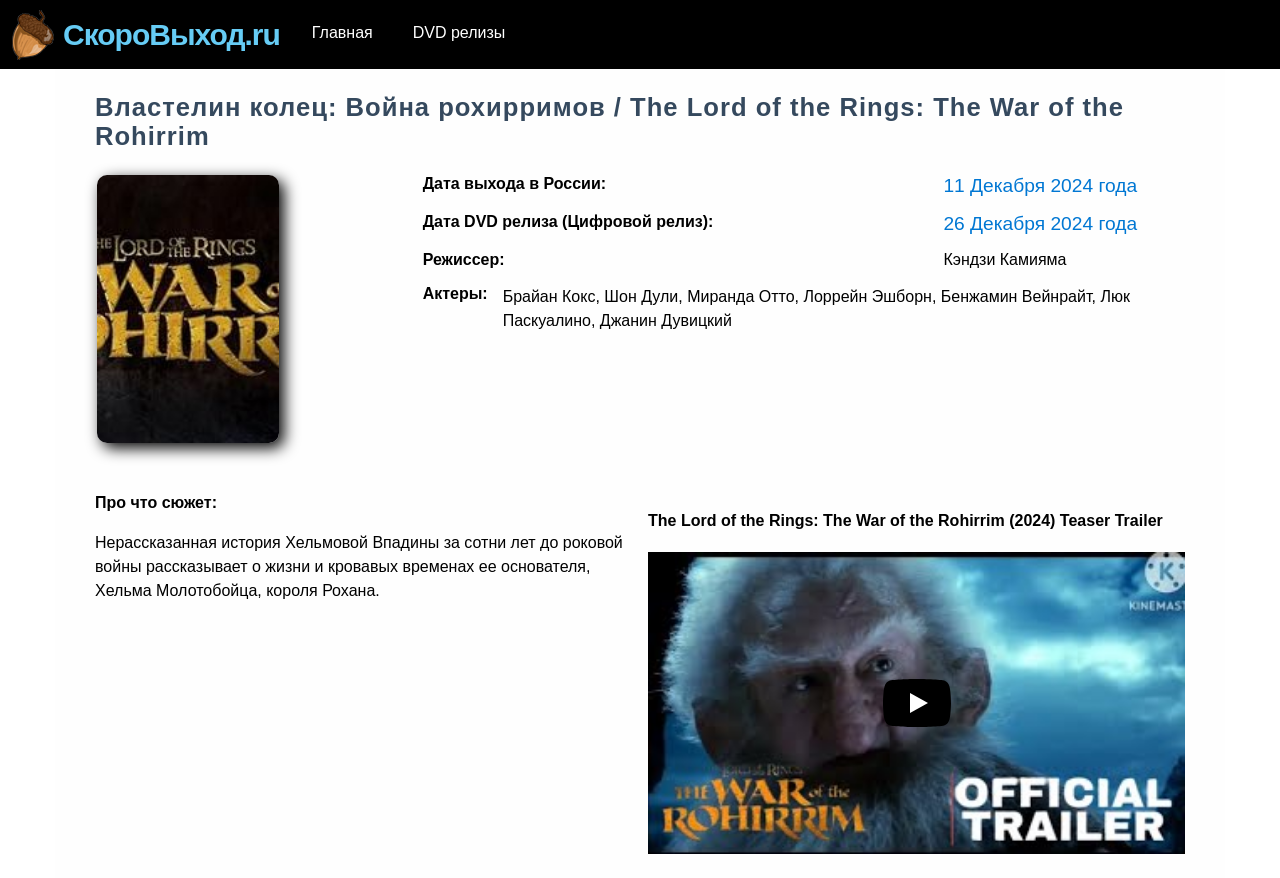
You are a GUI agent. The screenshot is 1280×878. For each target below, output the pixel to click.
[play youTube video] (917, 703)
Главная (342, 32)
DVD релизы (459, 32)
